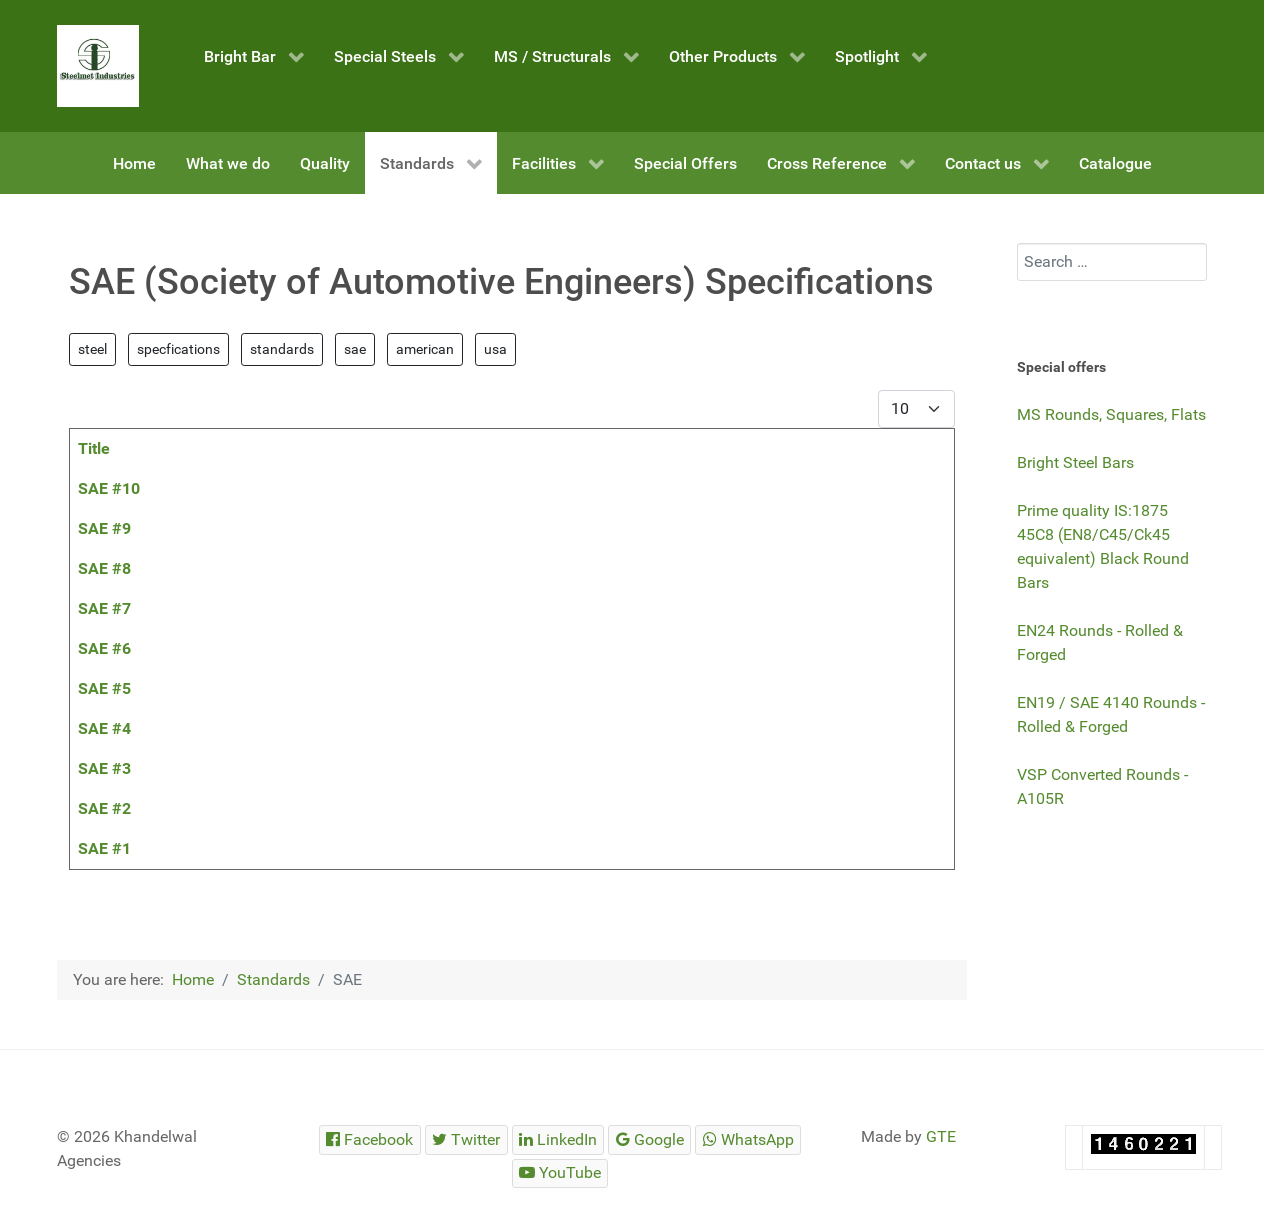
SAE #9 (104, 528)
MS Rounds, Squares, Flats (1111, 414)
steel (92, 349)
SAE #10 (109, 488)
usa (495, 349)
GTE (941, 1136)
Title (94, 448)
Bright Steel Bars (1075, 462)
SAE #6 (104, 648)
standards (282, 349)
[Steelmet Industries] (98, 66)
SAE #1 (104, 848)
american (425, 349)
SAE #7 (104, 608)
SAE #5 (104, 688)
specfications (178, 349)
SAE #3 (104, 768)
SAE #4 (104, 728)
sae (355, 349)
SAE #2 (104, 808)
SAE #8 (104, 568)
